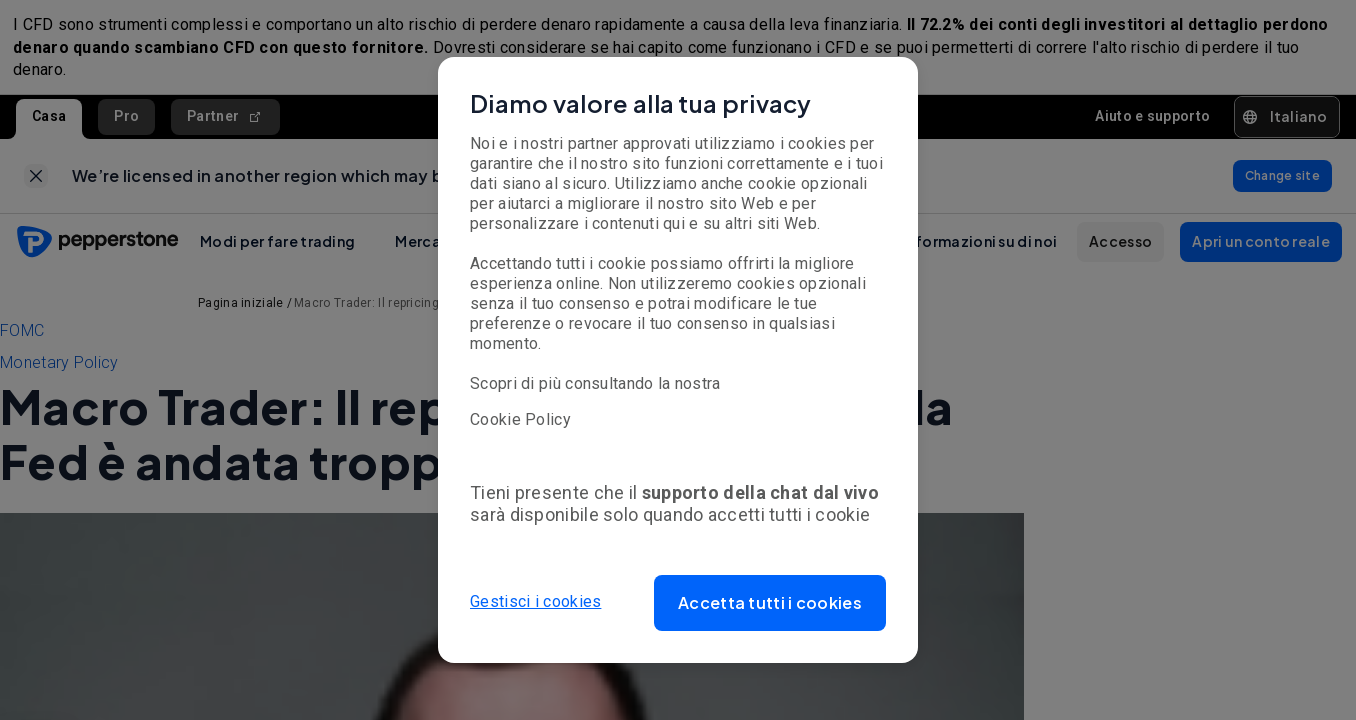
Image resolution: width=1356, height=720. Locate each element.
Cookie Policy (520, 419)
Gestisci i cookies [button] (535, 602)
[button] (770, 603)
